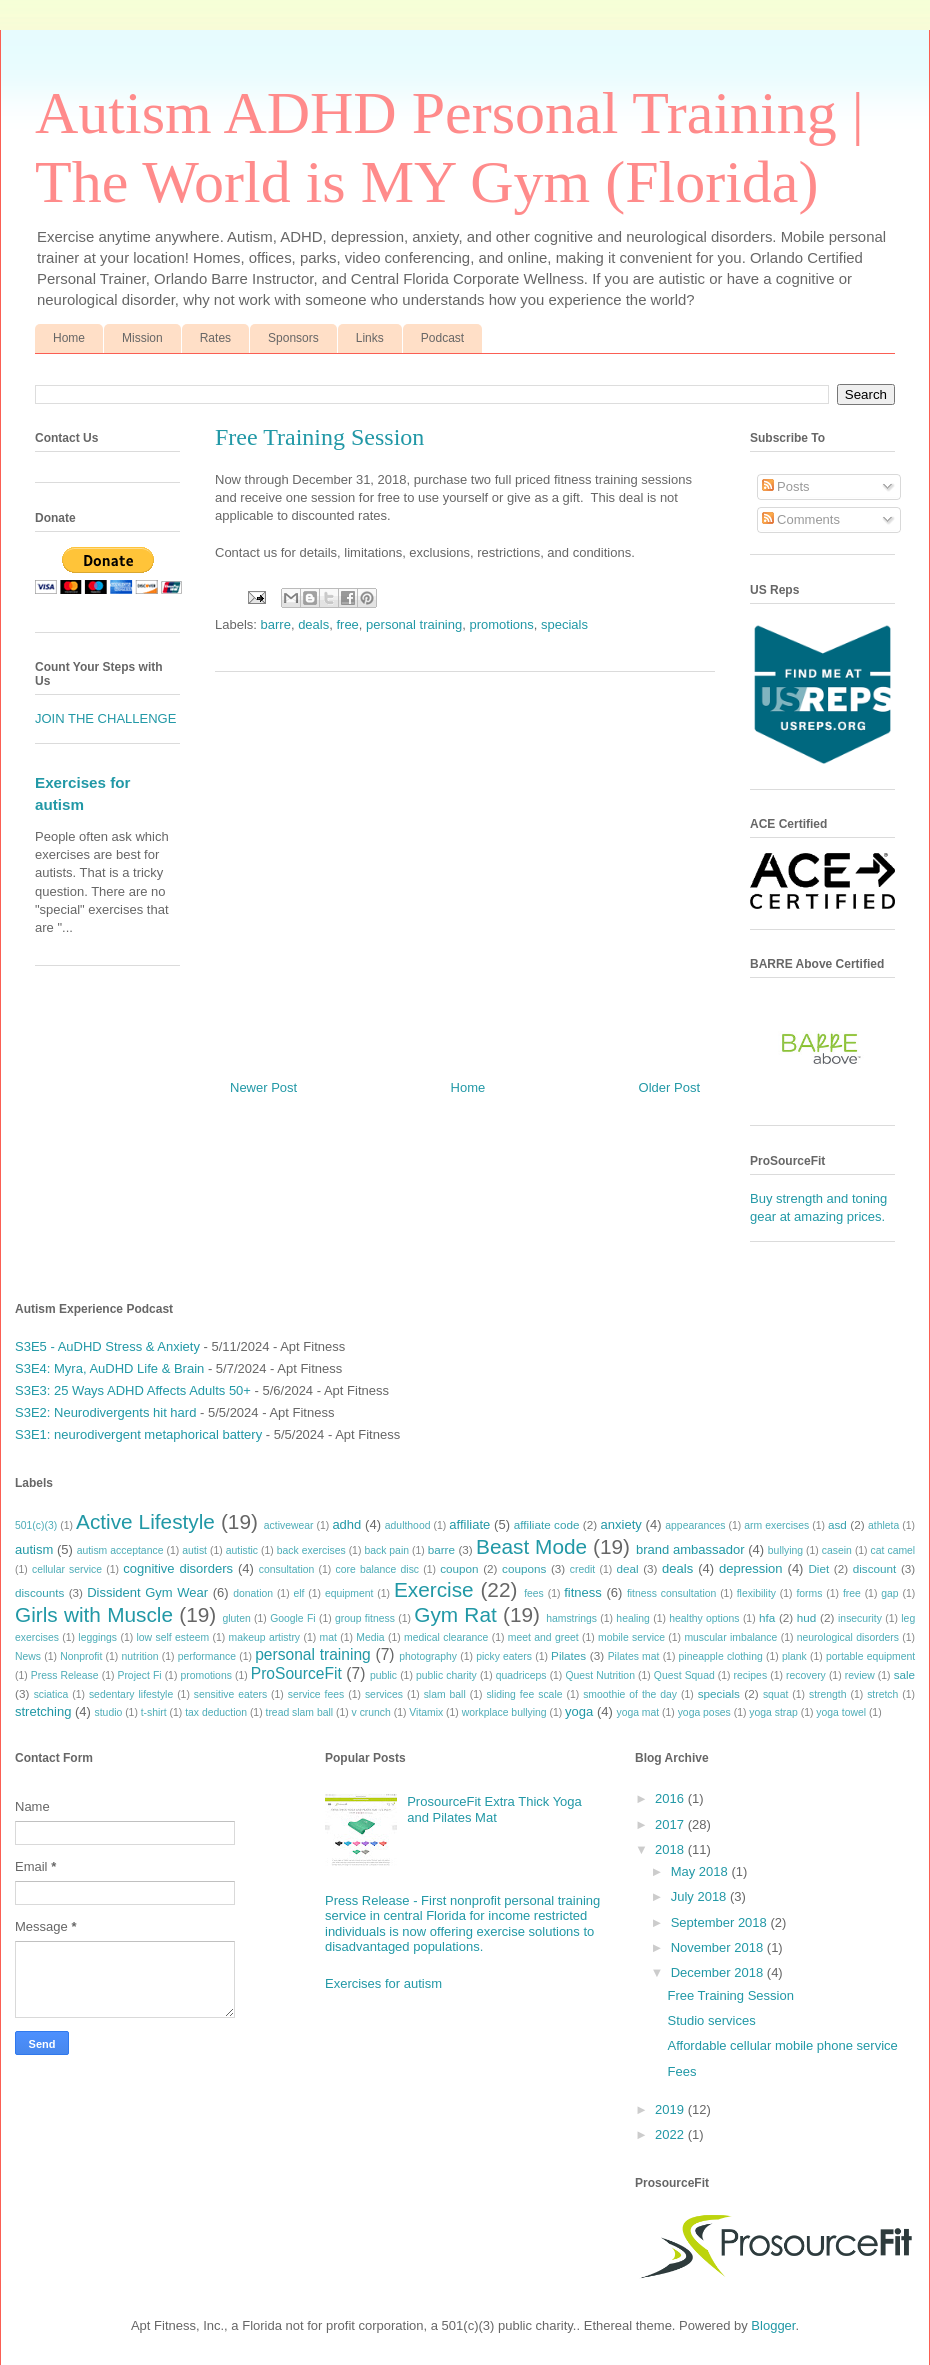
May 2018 (701, 1871)
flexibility (756, 1593)
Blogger (773, 2325)
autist (194, 1550)
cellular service (67, 1569)
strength (828, 1694)
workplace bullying (504, 1712)
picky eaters (504, 1656)
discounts (39, 1592)
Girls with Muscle (94, 1614)
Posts (786, 486)
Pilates (568, 1655)
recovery (806, 1675)
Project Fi (139, 1675)
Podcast (442, 338)
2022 (671, 2134)
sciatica (51, 1694)
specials (564, 624)
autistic (242, 1550)
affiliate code (547, 1524)
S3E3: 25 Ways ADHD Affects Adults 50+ (133, 1390)
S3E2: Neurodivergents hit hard (105, 1412)
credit (582, 1569)
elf (298, 1593)
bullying (785, 1550)
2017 (671, 1824)
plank (794, 1656)
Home (69, 338)
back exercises (311, 1550)
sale (904, 1674)
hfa (767, 1617)
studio (109, 1712)
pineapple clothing (721, 1656)
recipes (751, 1675)
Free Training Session (730, 1995)
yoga (579, 1711)
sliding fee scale (524, 1694)
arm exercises (776, 1525)
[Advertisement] (465, 868)
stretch (882, 1694)
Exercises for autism (383, 1983)
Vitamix (426, 1712)
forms (809, 1593)
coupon (459, 1568)
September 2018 (721, 1922)
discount (875, 1568)
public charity (446, 1675)
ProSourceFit (296, 1673)
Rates (215, 338)
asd (837, 1524)
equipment (349, 1593)
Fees (681, 2071)
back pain (386, 1550)
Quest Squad (684, 1675)
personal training (414, 624)
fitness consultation (671, 1593)
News (28, 1656)
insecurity (860, 1618)
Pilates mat (634, 1656)
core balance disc (377, 1569)
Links (370, 338)
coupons (524, 1568)
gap (889, 1593)
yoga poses (704, 1712)
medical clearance (446, 1637)
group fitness (365, 1618)
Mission (142, 338)
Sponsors (293, 338)
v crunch (371, 1712)
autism (34, 1549)
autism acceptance (120, 1550)
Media (370, 1637)
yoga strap (773, 1712)
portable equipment (870, 1656)
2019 (671, 2109)
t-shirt (154, 1712)
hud (807, 1617)
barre (276, 624)
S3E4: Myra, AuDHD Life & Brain (109, 1368)
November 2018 (719, 1947)
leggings (97, 1637)
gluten (236, 1618)
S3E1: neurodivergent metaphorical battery (138, 1434)
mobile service (631, 1637)
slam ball (445, 1694)
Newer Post (263, 1087)
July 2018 (700, 1896)
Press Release (65, 1675)
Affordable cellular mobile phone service (782, 2045)
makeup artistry (265, 1637)
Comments (801, 519)
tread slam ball (300, 1712)
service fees (316, 1694)
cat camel (893, 1550)
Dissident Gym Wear (147, 1592)
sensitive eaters (230, 1694)
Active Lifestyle (145, 1521)
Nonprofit (81, 1656)
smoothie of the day (630, 1694)
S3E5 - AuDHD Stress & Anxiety (107, 1346)
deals (313, 624)
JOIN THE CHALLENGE (105, 718)
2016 (671, 1798)
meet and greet (543, 1637)
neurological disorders (848, 1637)
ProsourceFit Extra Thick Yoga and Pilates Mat (494, 1809)
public (383, 1675)
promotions (501, 624)
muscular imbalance (730, 1637)
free (347, 624)
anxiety (621, 1524)
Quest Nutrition (600, 1675)
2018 (671, 1849)
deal (627, 1568)
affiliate (469, 1524)
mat (328, 1637)
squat (775, 1694)
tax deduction (216, 1712)
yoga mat (637, 1712)
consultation (286, 1569)
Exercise (434, 1589)
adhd (346, 1524)
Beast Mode (531, 1546)
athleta (883, 1525)
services (384, 1694)
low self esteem (173, 1637)
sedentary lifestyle (131, 1694)
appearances (695, 1525)
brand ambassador (690, 1549)
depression (751, 1568)
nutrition (140, 1656)
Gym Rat (455, 1614)
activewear (289, 1525)
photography (428, 1656)
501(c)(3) (36, 1525)
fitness (583, 1592)
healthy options (704, 1618)
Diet (818, 1568)
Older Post (669, 1087)
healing (633, 1618)
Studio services (711, 2020)
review (860, 1675)
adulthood (408, 1525)
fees (534, 1593)
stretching (43, 1711)
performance (207, 1656)
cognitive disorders (178, 1568)
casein (837, 1550)
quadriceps (521, 1675)
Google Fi (292, 1618)
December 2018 (719, 1972)
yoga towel (841, 1712)
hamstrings (571, 1618)
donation (253, 1593)
